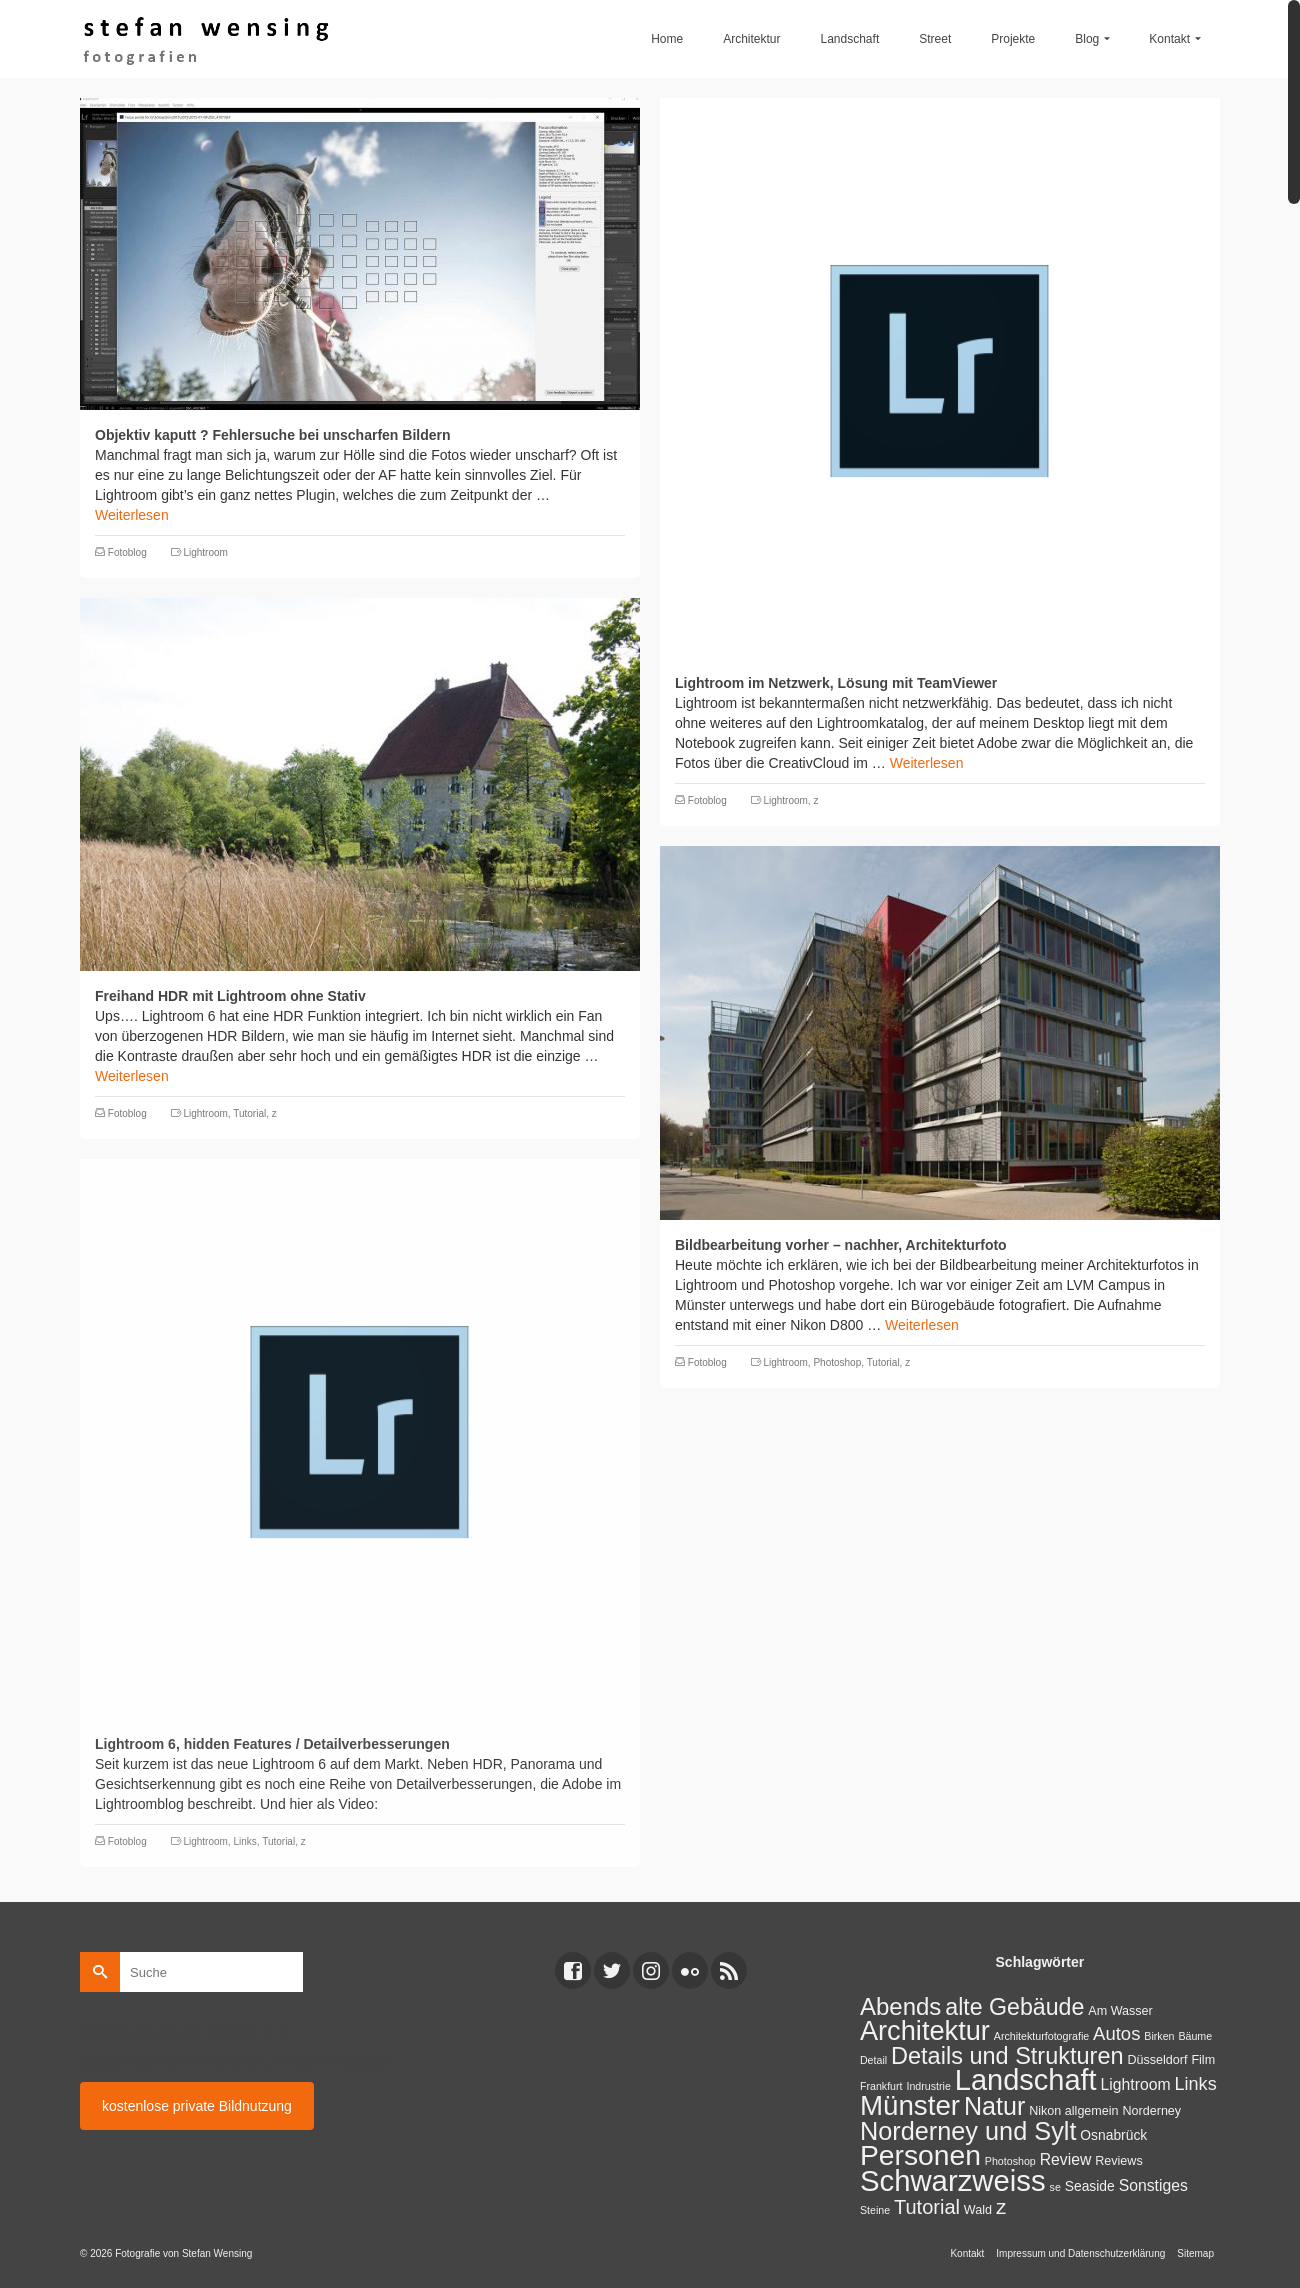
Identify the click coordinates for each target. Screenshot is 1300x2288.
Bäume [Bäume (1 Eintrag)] (1195, 2036)
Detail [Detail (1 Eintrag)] (873, 2060)
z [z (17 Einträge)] (1001, 2206)
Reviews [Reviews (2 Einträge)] (1118, 2161)
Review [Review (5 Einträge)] (1066, 2159)
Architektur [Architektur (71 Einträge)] (925, 2030)
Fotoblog (127, 552)
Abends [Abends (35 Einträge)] (900, 2006)
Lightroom (205, 552)
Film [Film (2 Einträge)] (1203, 2060)
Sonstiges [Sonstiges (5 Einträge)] (1153, 2185)
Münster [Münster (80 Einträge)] (910, 2105)
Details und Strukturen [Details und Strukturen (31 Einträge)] (1007, 2056)
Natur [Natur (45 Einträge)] (994, 2106)
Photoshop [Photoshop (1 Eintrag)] (1010, 2161)
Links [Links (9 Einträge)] (1195, 2084)
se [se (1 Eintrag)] (1055, 2187)
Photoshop (837, 1362)
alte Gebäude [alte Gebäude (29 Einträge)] (1014, 2007)
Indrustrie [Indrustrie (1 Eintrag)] (928, 2086)
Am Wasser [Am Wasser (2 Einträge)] (1120, 2011)
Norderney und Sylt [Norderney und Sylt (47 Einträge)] (968, 2131)
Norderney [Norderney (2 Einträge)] (1151, 2111)
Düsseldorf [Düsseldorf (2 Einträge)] (1157, 2060)
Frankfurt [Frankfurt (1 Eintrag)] (881, 2086)
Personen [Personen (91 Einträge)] (920, 2155)
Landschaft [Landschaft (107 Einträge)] (1026, 2080)
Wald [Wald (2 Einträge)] (978, 2210)
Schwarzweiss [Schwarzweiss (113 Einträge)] (953, 2180)
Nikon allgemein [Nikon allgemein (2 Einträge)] (1073, 2111)
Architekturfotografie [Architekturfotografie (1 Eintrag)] (1041, 2036)
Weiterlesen (132, 515)
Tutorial (249, 1113)
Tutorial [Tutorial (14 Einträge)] (927, 2207)
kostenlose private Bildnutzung (197, 2106)
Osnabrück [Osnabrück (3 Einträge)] (1113, 2135)
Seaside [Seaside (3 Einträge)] (1090, 2186)
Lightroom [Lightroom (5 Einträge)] (1136, 2084)
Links (244, 1841)
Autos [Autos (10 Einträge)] (1116, 2033)
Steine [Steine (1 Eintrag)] (875, 2210)
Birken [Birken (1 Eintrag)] (1159, 2036)
